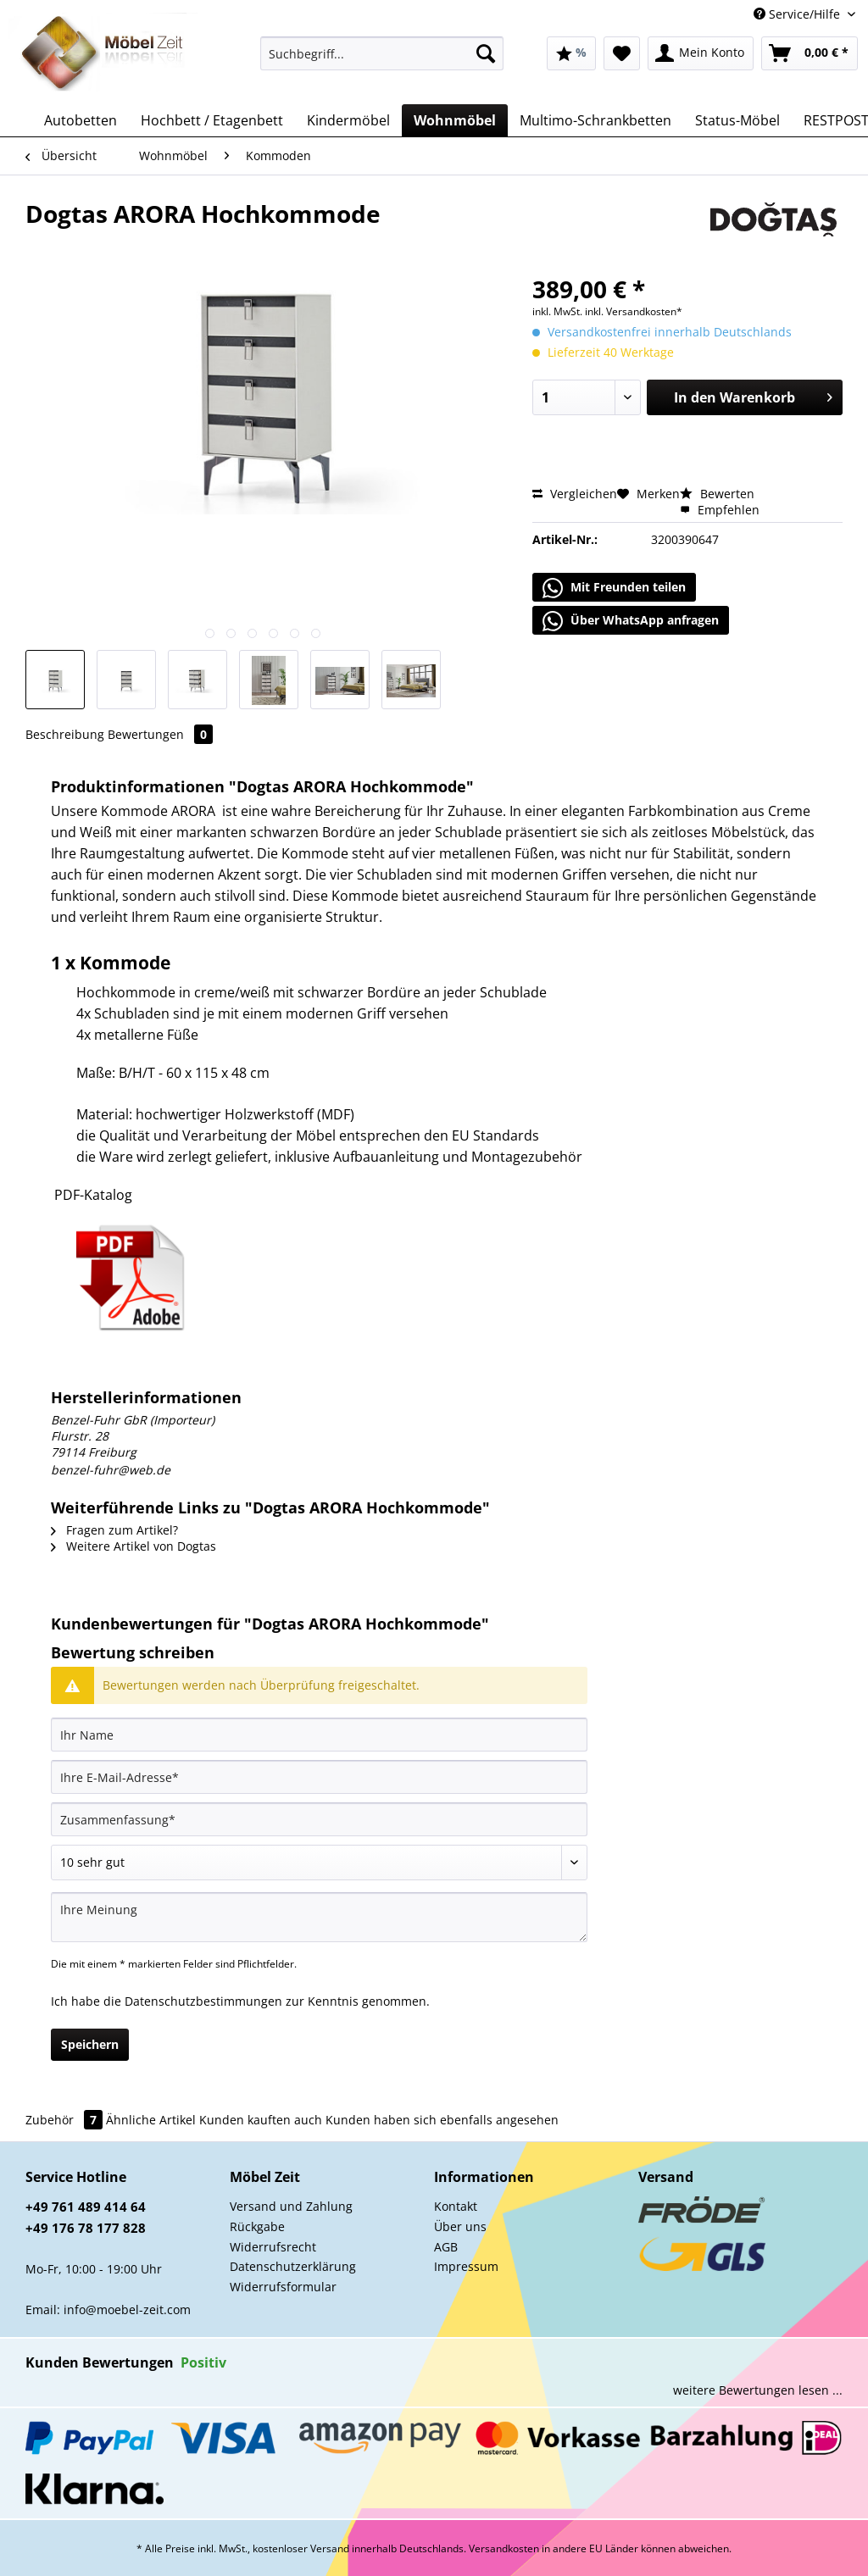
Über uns (460, 2226)
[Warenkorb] (809, 53)
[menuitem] (382, 61)
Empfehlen (720, 510)
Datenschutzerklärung (293, 2266)
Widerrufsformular (283, 2287)
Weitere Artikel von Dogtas (133, 1546)
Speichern (90, 2044)
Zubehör (65, 2120)
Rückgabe (257, 2226)
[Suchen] (486, 53)
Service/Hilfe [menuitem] (798, 14)
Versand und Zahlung (291, 2206)
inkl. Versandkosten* (633, 311)
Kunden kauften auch (260, 2120)
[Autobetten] (80, 120)
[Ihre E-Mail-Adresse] (319, 1777)
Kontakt (455, 2206)
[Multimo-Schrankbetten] (595, 120)
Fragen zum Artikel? (114, 1530)
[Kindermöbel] (348, 120)
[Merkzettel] (622, 53)
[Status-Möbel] (737, 120)
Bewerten (717, 494)
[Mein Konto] (701, 53)
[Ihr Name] (319, 1735)
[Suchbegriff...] (382, 53)
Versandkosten (504, 2548)
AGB (446, 2247)
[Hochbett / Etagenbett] (212, 120)
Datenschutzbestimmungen (203, 2001)
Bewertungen (160, 734)
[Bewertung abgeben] (319, 1862)
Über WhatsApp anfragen (630, 621)
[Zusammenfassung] (319, 1819)
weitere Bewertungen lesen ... (758, 2390)
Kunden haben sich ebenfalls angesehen (442, 2120)
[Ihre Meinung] (319, 1917)
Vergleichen (574, 494)
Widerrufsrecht (273, 2247)
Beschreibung (64, 734)
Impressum (466, 2266)
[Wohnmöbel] (455, 120)
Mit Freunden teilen (614, 588)
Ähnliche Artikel (151, 2120)
